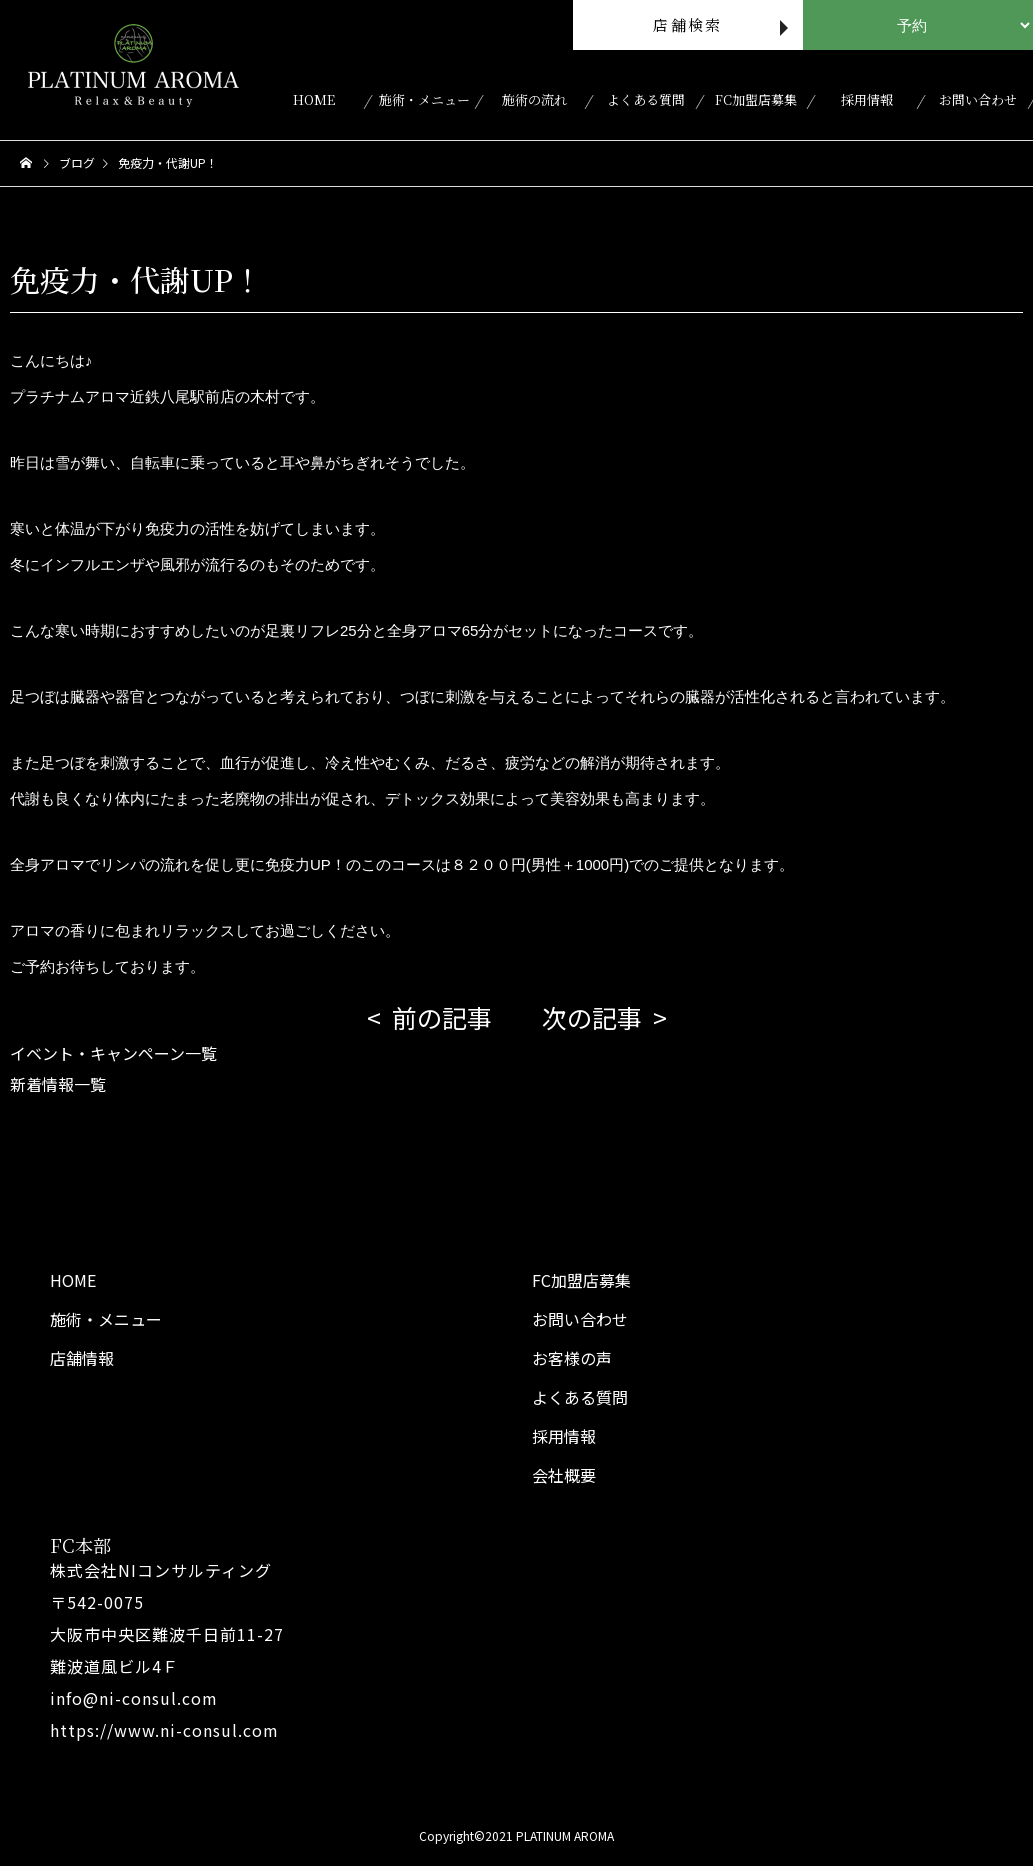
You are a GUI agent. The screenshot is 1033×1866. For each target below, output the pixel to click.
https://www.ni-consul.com (164, 1730)
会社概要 (564, 1475)
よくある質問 (646, 99)
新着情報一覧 (58, 1084)
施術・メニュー (424, 99)
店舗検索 (687, 24)
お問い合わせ (978, 99)
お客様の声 (572, 1358)
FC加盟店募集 (756, 99)
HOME (314, 99)
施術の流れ (534, 99)
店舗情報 (82, 1358)
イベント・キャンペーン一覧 (113, 1053)
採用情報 (867, 99)
